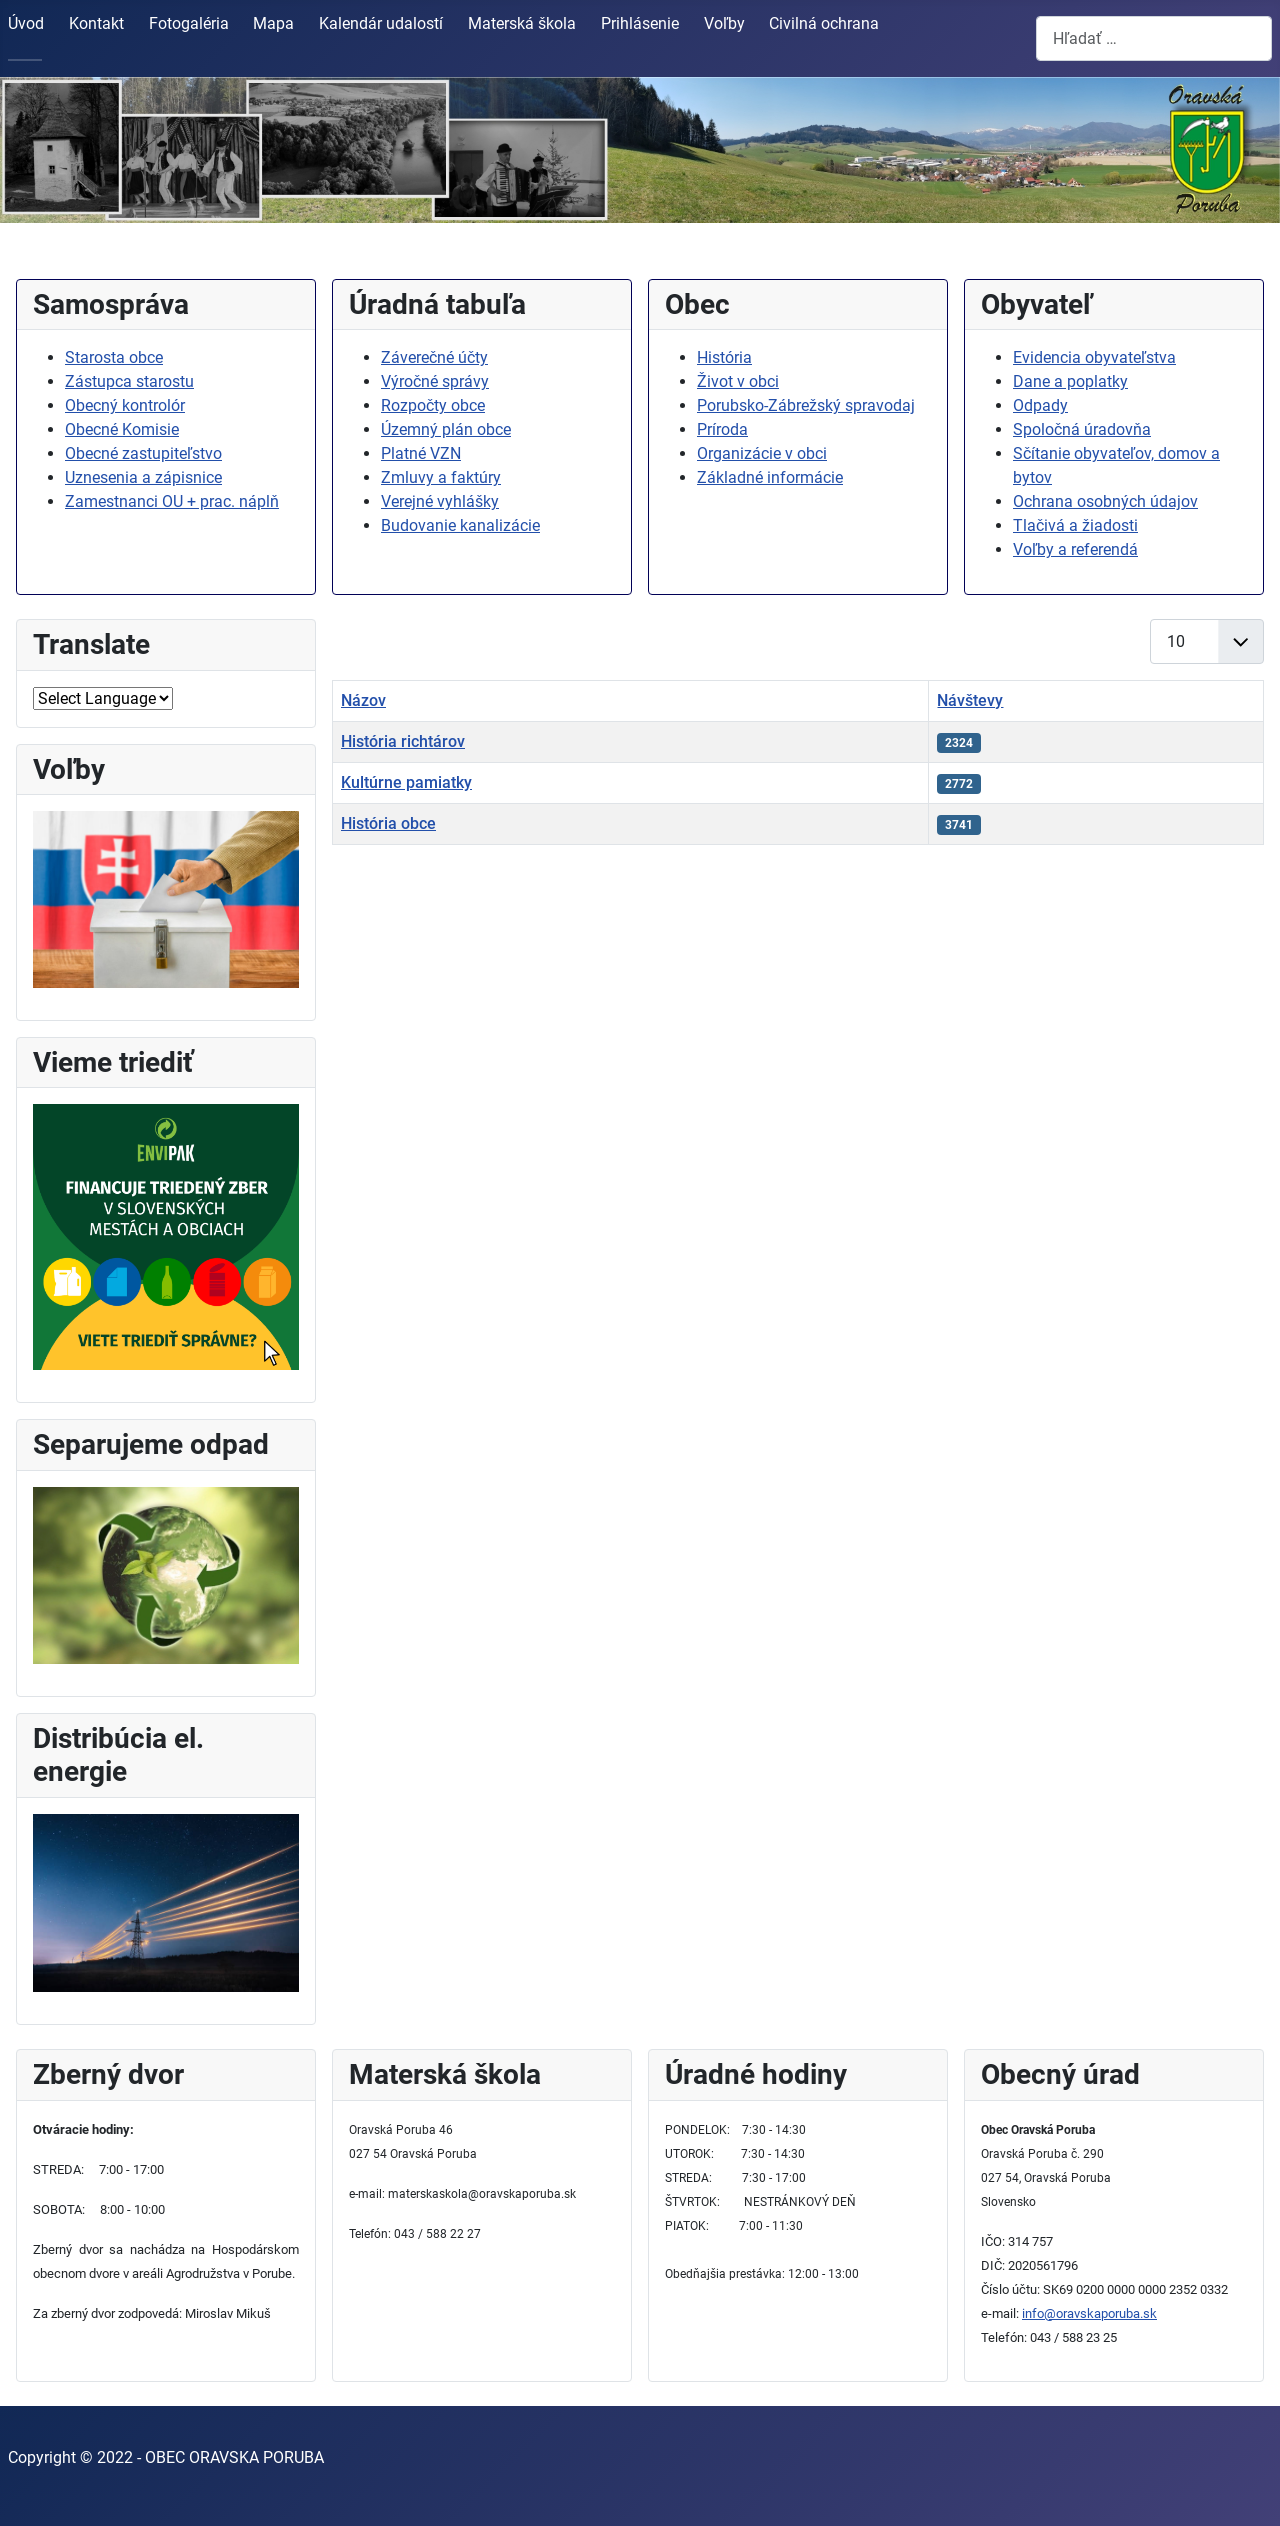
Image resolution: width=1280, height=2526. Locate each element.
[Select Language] (103, 698)
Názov (363, 700)
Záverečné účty (434, 357)
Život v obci (738, 381)
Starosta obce (114, 357)
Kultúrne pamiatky (406, 782)
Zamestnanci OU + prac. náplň (172, 501)
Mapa (273, 23)
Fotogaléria (189, 23)
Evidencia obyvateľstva (1094, 357)
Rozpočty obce (433, 405)
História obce (388, 823)
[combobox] (1154, 38)
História (724, 357)
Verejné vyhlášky (440, 501)
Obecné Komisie (122, 429)
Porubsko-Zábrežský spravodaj (806, 405)
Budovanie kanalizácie (460, 525)
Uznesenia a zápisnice (143, 477)
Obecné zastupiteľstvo (143, 453)
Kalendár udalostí (381, 23)
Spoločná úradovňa (1082, 429)
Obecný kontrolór (125, 405)
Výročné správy (435, 381)
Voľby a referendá (1075, 549)
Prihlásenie (640, 23)
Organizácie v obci (762, 453)
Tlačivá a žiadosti (1075, 525)
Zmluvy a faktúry (441, 477)
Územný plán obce (446, 429)
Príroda (722, 429)
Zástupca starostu (129, 381)
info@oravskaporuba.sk (1089, 2313)
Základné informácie (770, 477)
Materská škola (522, 23)
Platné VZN (421, 453)
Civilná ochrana (824, 23)
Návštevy (970, 700)
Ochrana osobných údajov (1105, 501)
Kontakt (96, 23)
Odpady (1040, 405)
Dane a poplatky (1070, 381)
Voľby (724, 23)
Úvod (26, 23)
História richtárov (403, 741)
